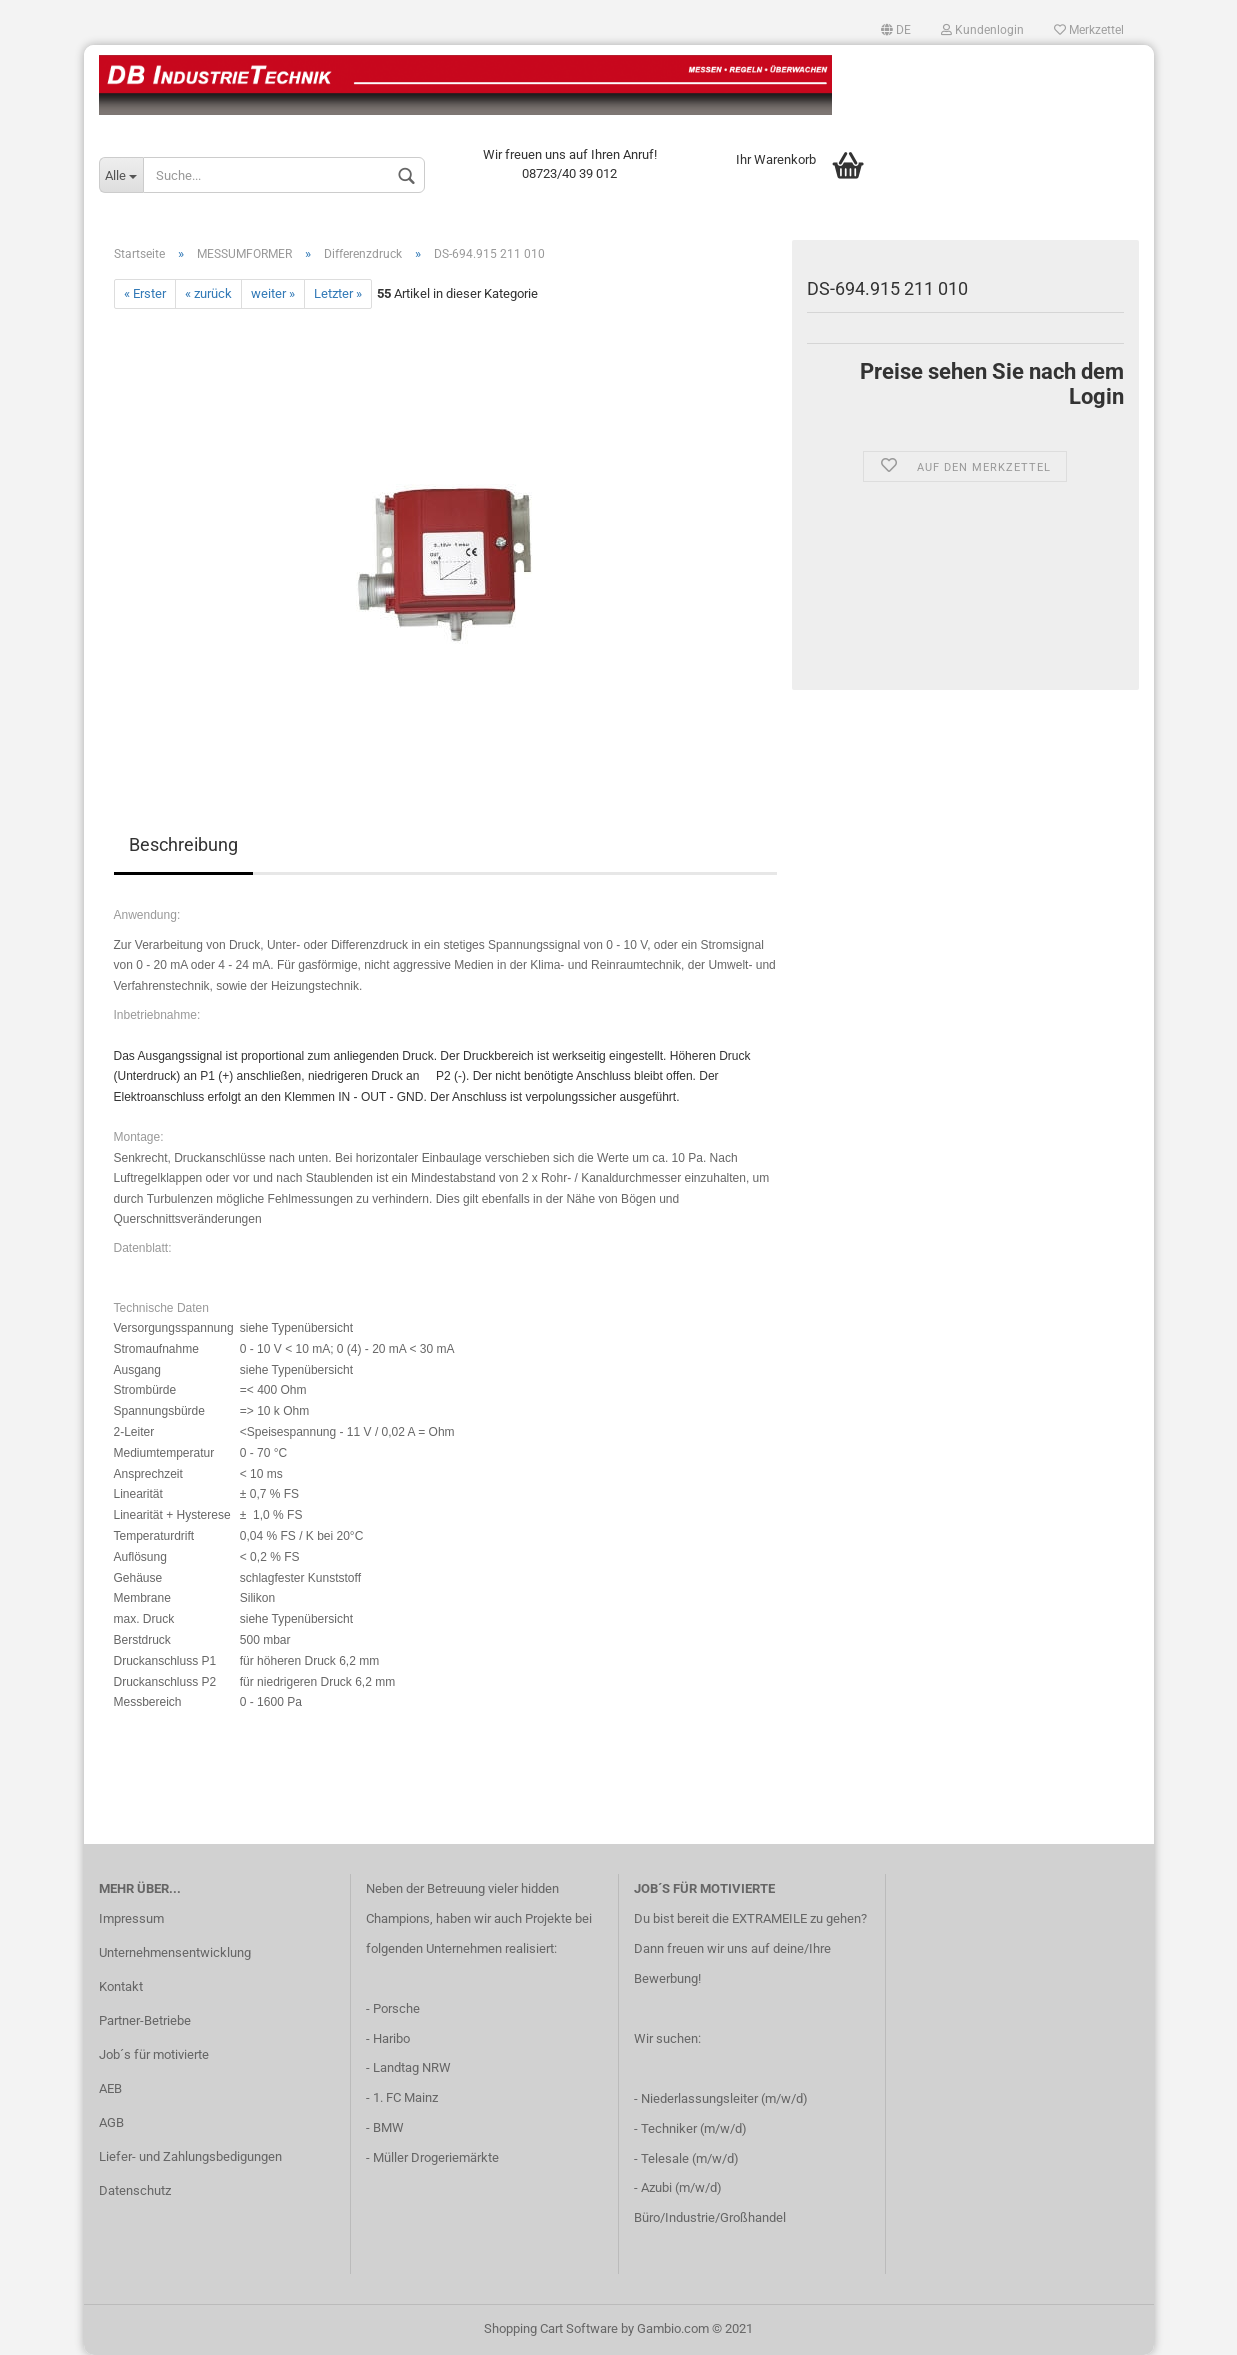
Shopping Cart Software (551, 2328)
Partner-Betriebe (145, 2020)
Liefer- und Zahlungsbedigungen (190, 2156)
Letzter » (338, 293)
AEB (110, 2088)
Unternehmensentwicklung (175, 1952)
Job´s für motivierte (154, 2054)
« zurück (208, 293)
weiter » (273, 293)
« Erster (145, 293)
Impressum (131, 1918)
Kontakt (121, 1986)
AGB (111, 2122)
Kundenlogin (982, 30)
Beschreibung (183, 844)
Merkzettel (1089, 30)
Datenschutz (135, 2190)
